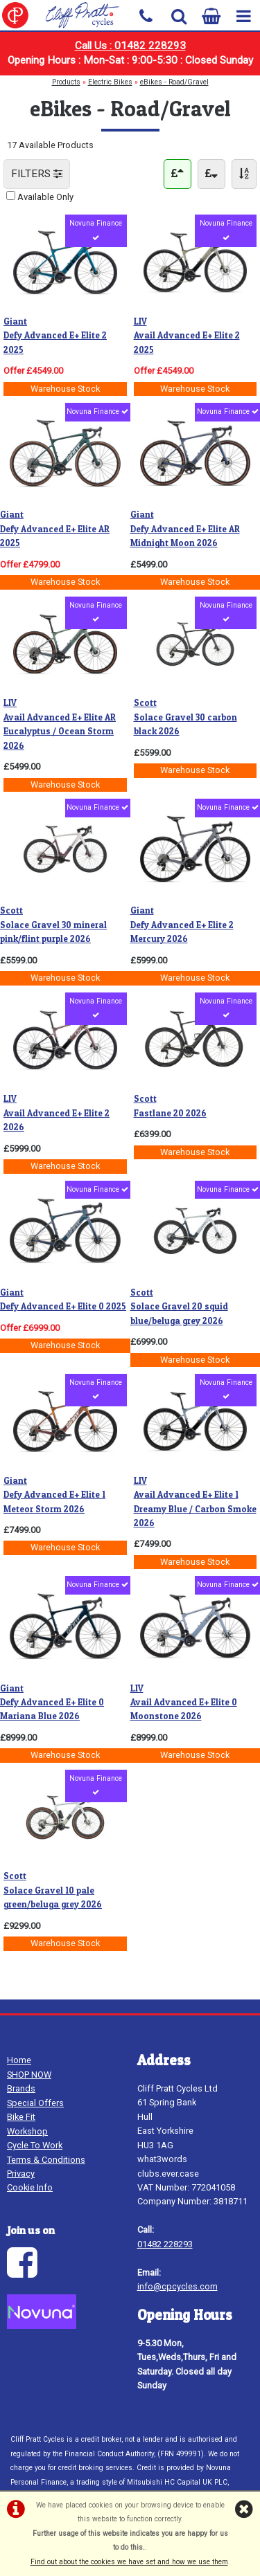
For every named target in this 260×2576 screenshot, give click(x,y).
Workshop (27, 2131)
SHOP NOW (29, 2074)
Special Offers (35, 2103)
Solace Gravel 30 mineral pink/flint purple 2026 (53, 924)
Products (66, 82)
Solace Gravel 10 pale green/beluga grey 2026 (52, 1890)
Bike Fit (21, 2117)
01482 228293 (165, 2244)
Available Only (45, 197)
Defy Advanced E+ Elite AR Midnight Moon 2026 (185, 528)
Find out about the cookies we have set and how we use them (129, 2561)
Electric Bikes (110, 82)
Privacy (21, 2173)
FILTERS (36, 173)
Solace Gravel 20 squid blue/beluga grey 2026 (179, 1306)
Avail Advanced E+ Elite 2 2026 (56, 1113)
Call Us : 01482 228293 (130, 45)
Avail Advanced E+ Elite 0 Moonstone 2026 (183, 1702)
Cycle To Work (34, 2145)
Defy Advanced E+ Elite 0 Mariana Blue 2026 (52, 1702)
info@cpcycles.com (177, 2286)
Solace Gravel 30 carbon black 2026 (185, 717)
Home (19, 2060)
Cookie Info (30, 2187)
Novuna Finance (95, 230)
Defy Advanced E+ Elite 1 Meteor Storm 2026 (54, 1495)
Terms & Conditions (46, 2160)
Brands (21, 2088)
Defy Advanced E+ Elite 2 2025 (55, 335)
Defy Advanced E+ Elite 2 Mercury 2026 (182, 924)
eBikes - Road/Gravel (174, 82)
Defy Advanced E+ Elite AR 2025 (55, 528)
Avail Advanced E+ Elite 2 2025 (187, 335)
